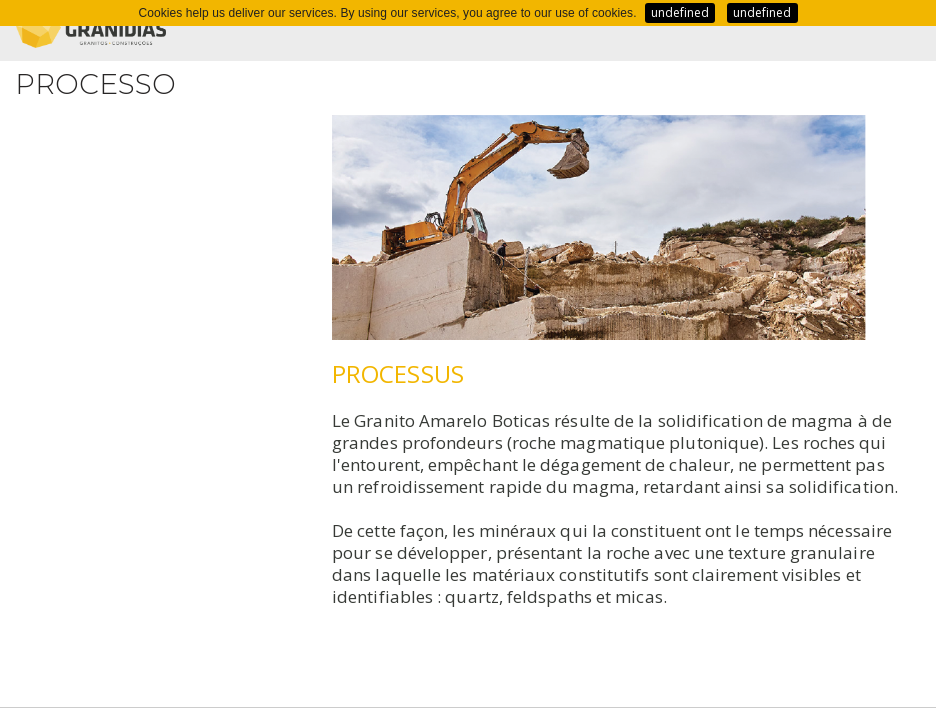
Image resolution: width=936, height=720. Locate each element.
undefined (680, 12)
